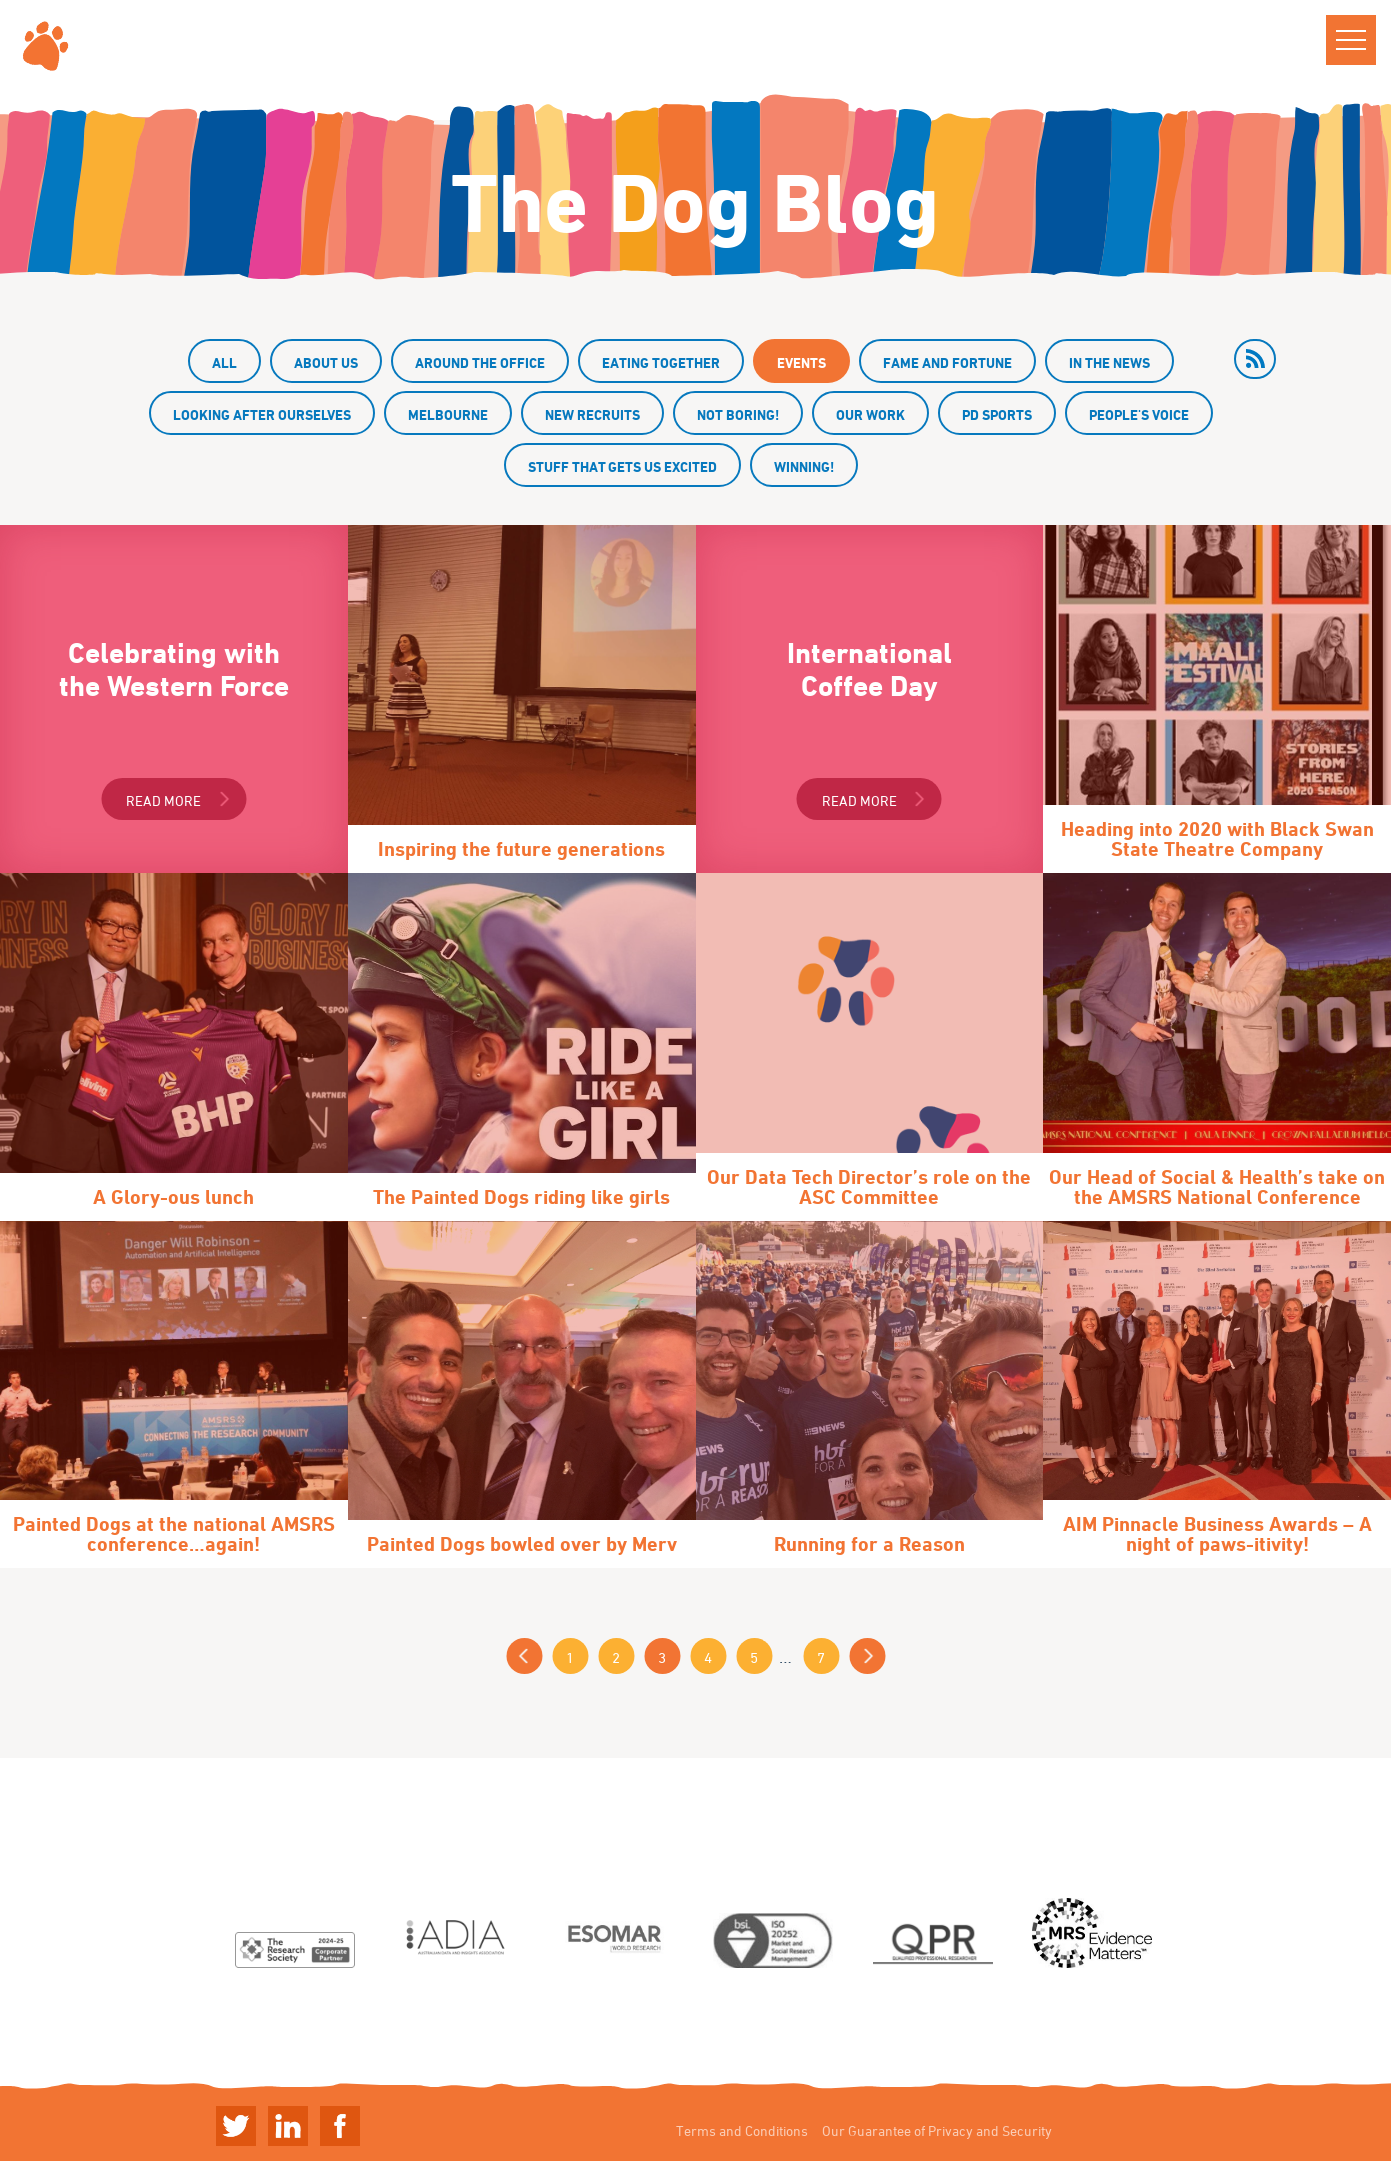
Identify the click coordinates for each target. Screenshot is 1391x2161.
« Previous (524, 1656)
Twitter (236, 2126)
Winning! (804, 466)
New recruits (592, 414)
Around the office (480, 362)
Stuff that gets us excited (622, 466)
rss (1255, 359)
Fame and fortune (947, 362)
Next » (867, 1656)
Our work (870, 414)
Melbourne (448, 414)
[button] (1351, 40)
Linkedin (288, 2126)
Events (801, 362)
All (224, 362)
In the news (1109, 362)
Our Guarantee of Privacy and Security (937, 2130)
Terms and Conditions (742, 2130)
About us (326, 362)
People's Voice (1139, 414)
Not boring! (738, 414)
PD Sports (997, 414)
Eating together (661, 362)
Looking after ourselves (262, 414)
